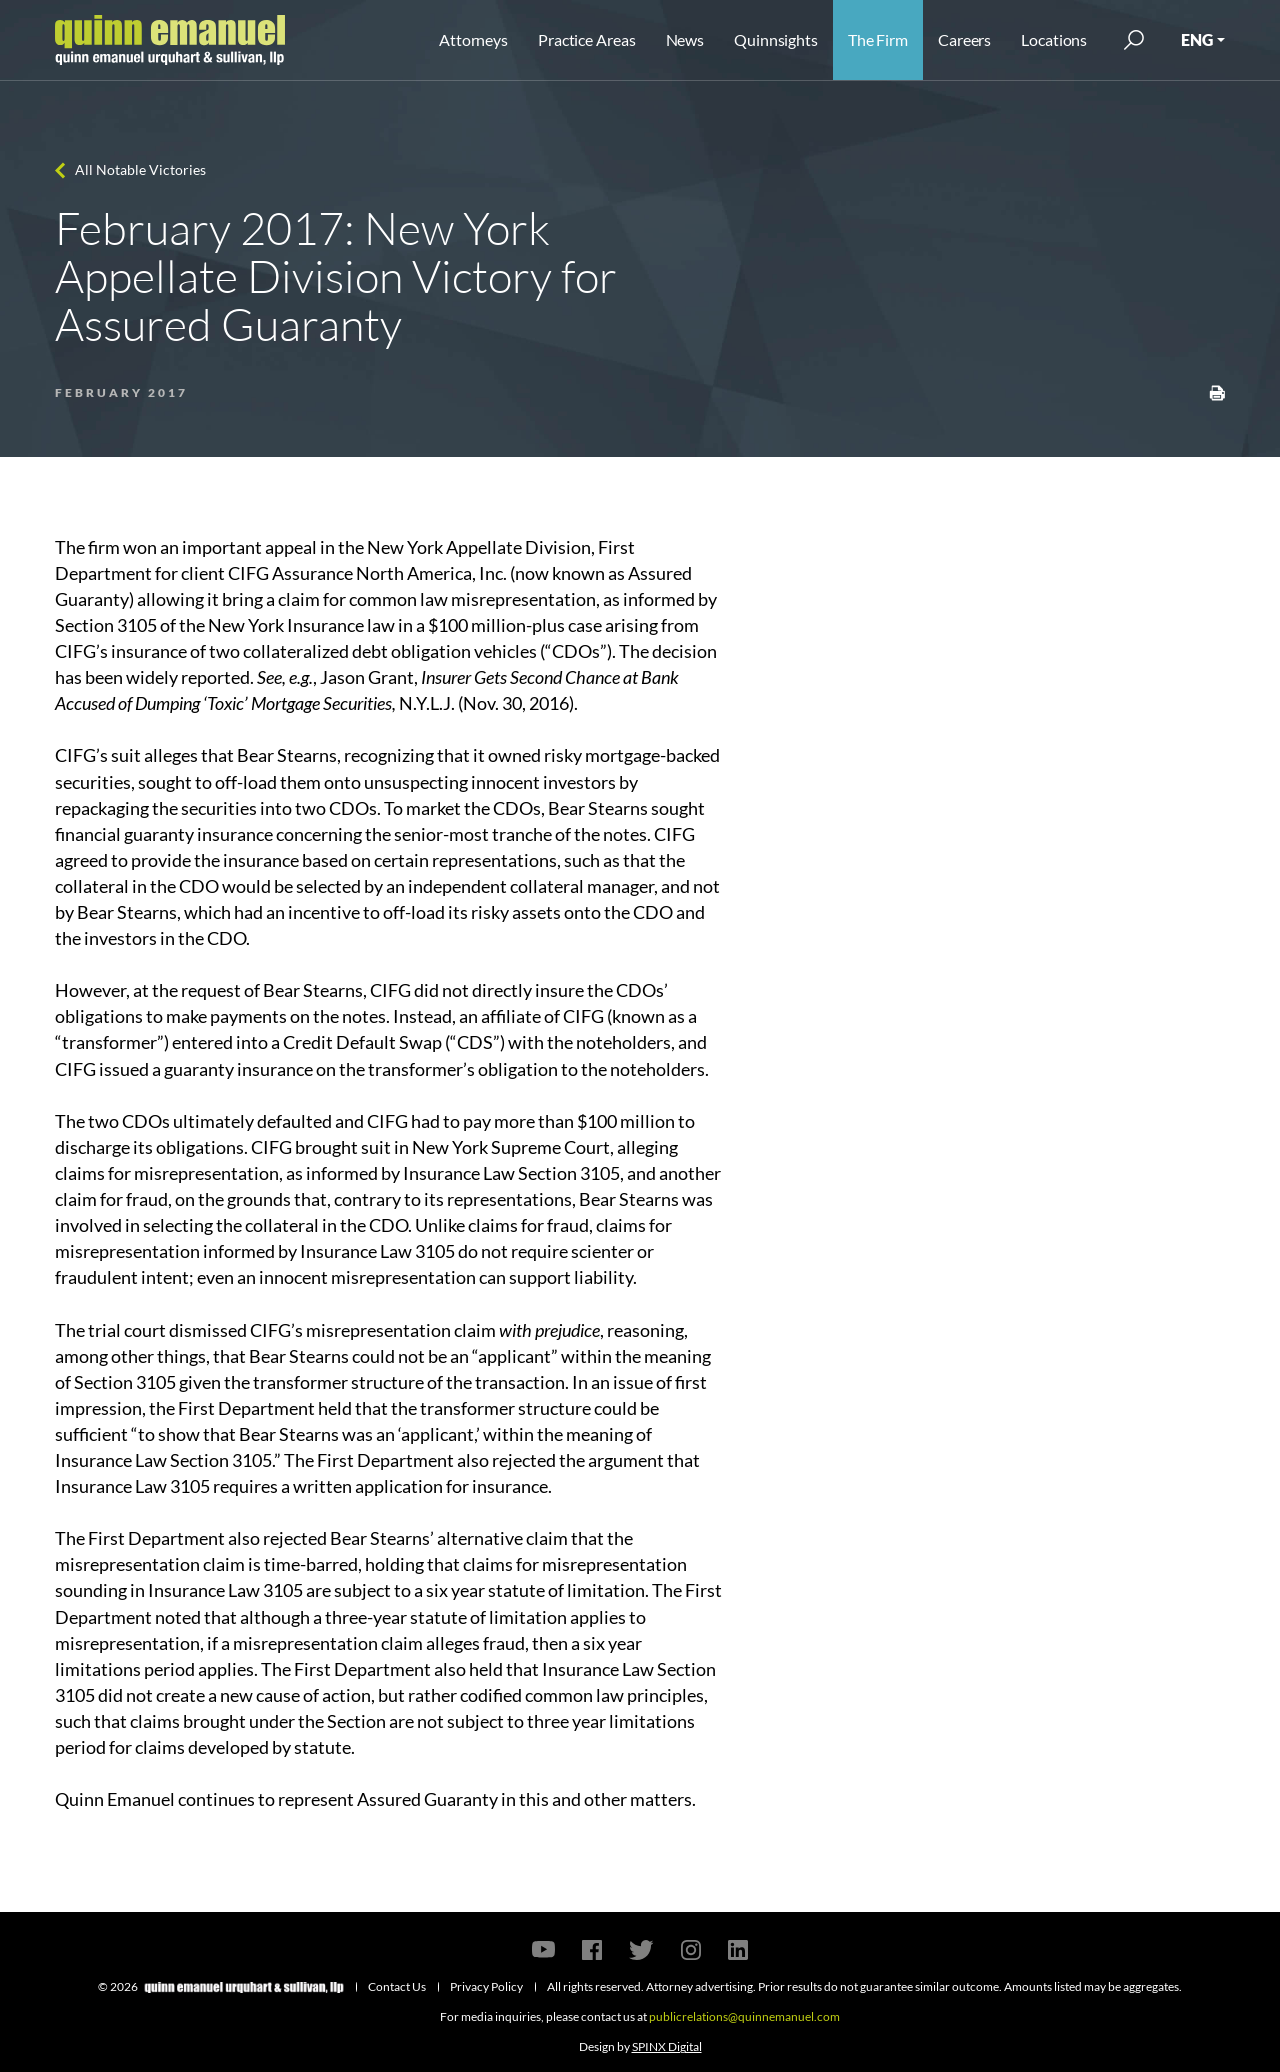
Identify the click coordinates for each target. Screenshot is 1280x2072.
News (685, 39)
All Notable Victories (140, 169)
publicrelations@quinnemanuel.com (744, 2016)
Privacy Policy (486, 1986)
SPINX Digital (667, 2046)
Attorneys (473, 39)
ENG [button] (1197, 39)
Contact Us (397, 1986)
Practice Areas (586, 39)
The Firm (878, 39)
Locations (1054, 39)
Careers (964, 39)
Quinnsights (776, 39)
